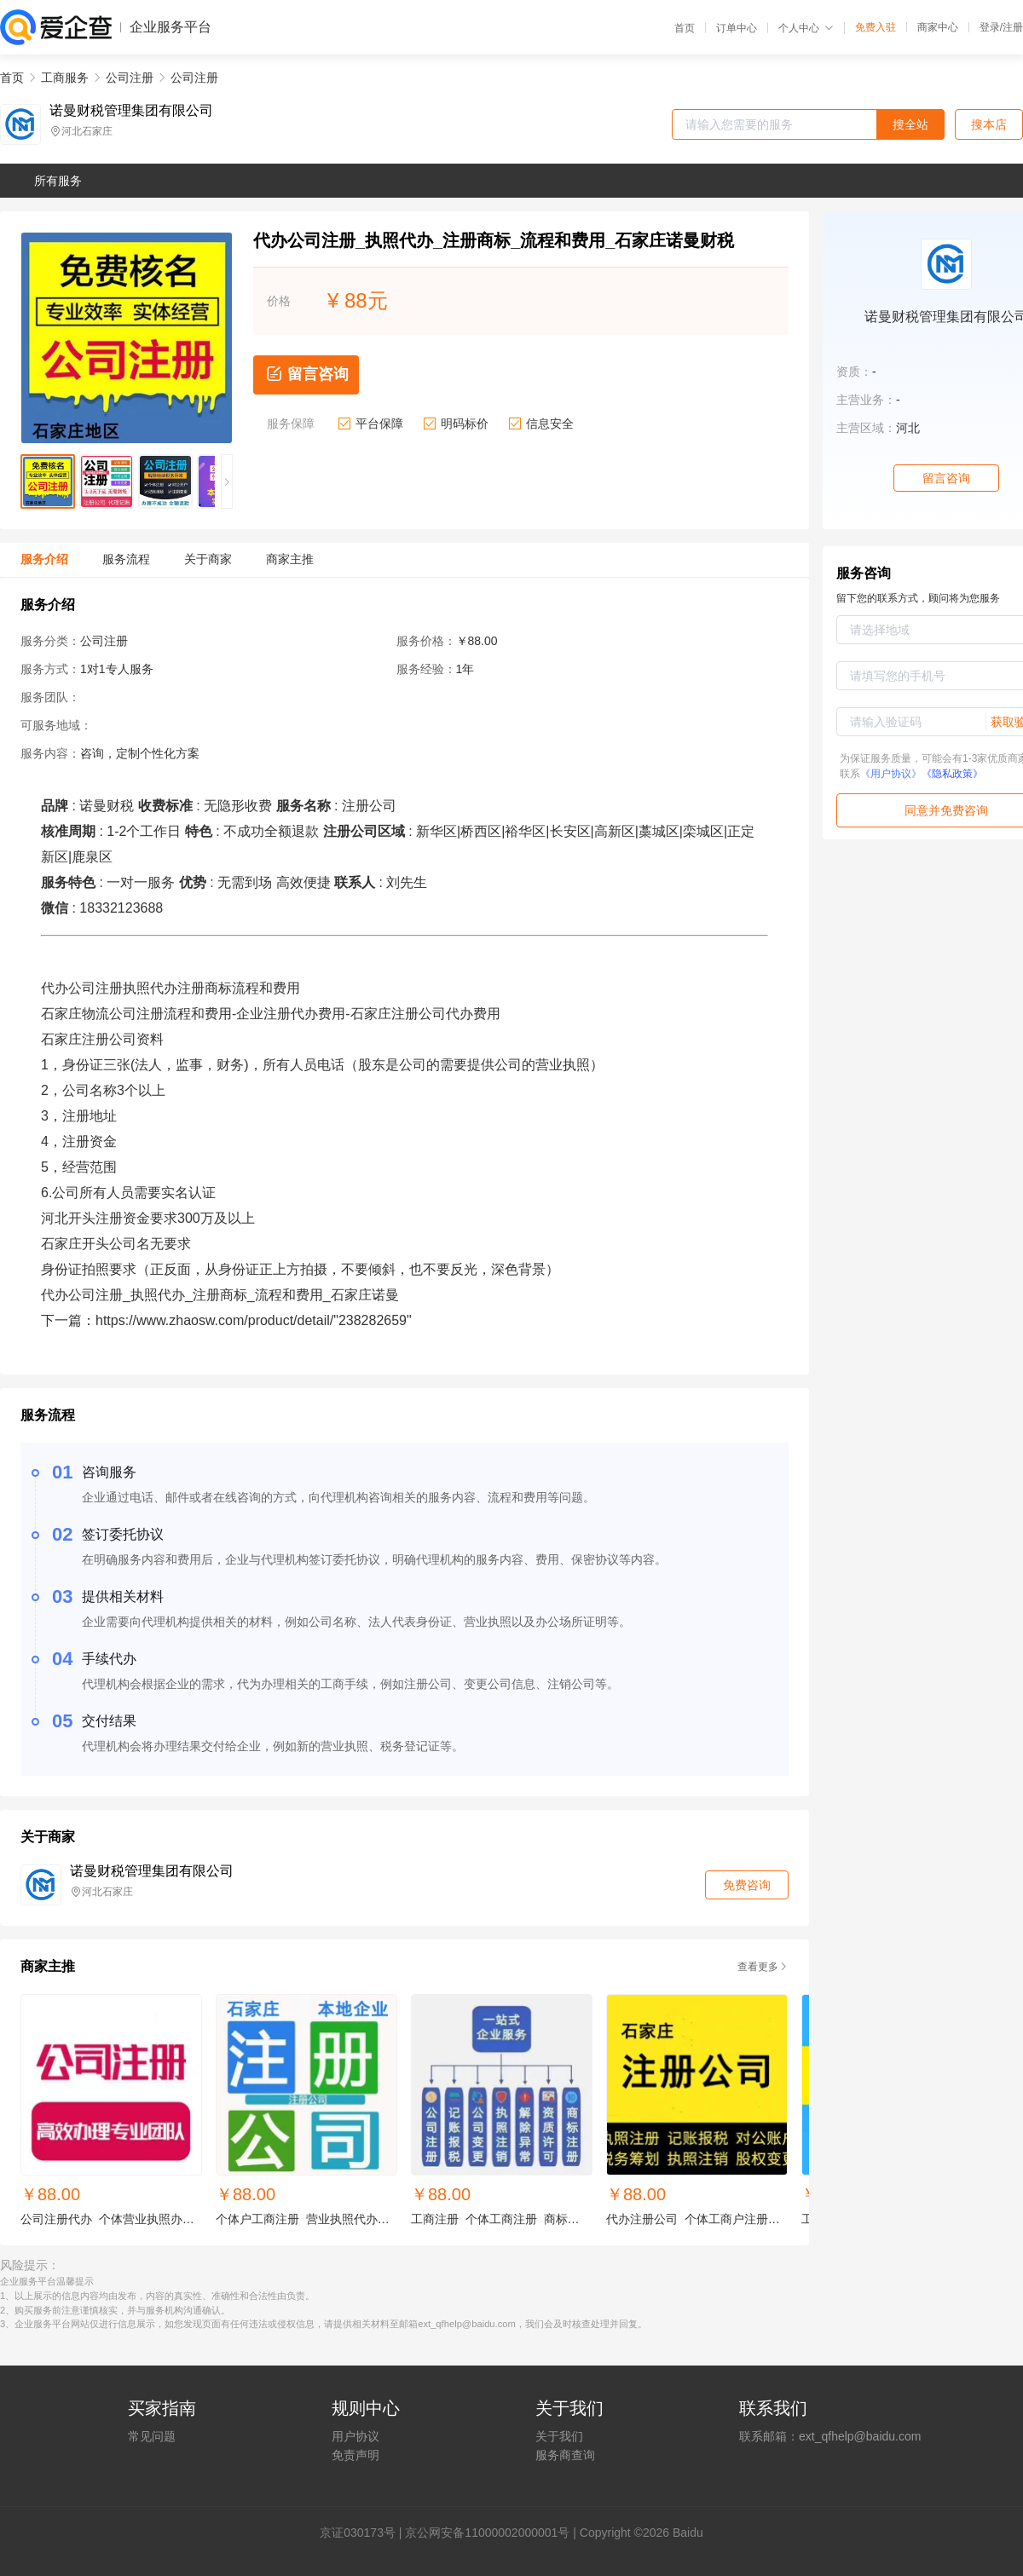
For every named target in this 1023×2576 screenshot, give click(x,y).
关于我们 (559, 2436)
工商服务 (65, 78)
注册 (1013, 27)
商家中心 (937, 27)
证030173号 (364, 2532)
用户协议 (355, 2436)
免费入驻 (875, 27)
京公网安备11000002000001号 (487, 2532)
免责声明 (355, 2455)
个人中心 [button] (806, 28)
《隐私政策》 (952, 774)
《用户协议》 (891, 774)
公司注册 (129, 78)
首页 (684, 28)
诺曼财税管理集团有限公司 (131, 111)
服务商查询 (565, 2455)
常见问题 (152, 2436)
